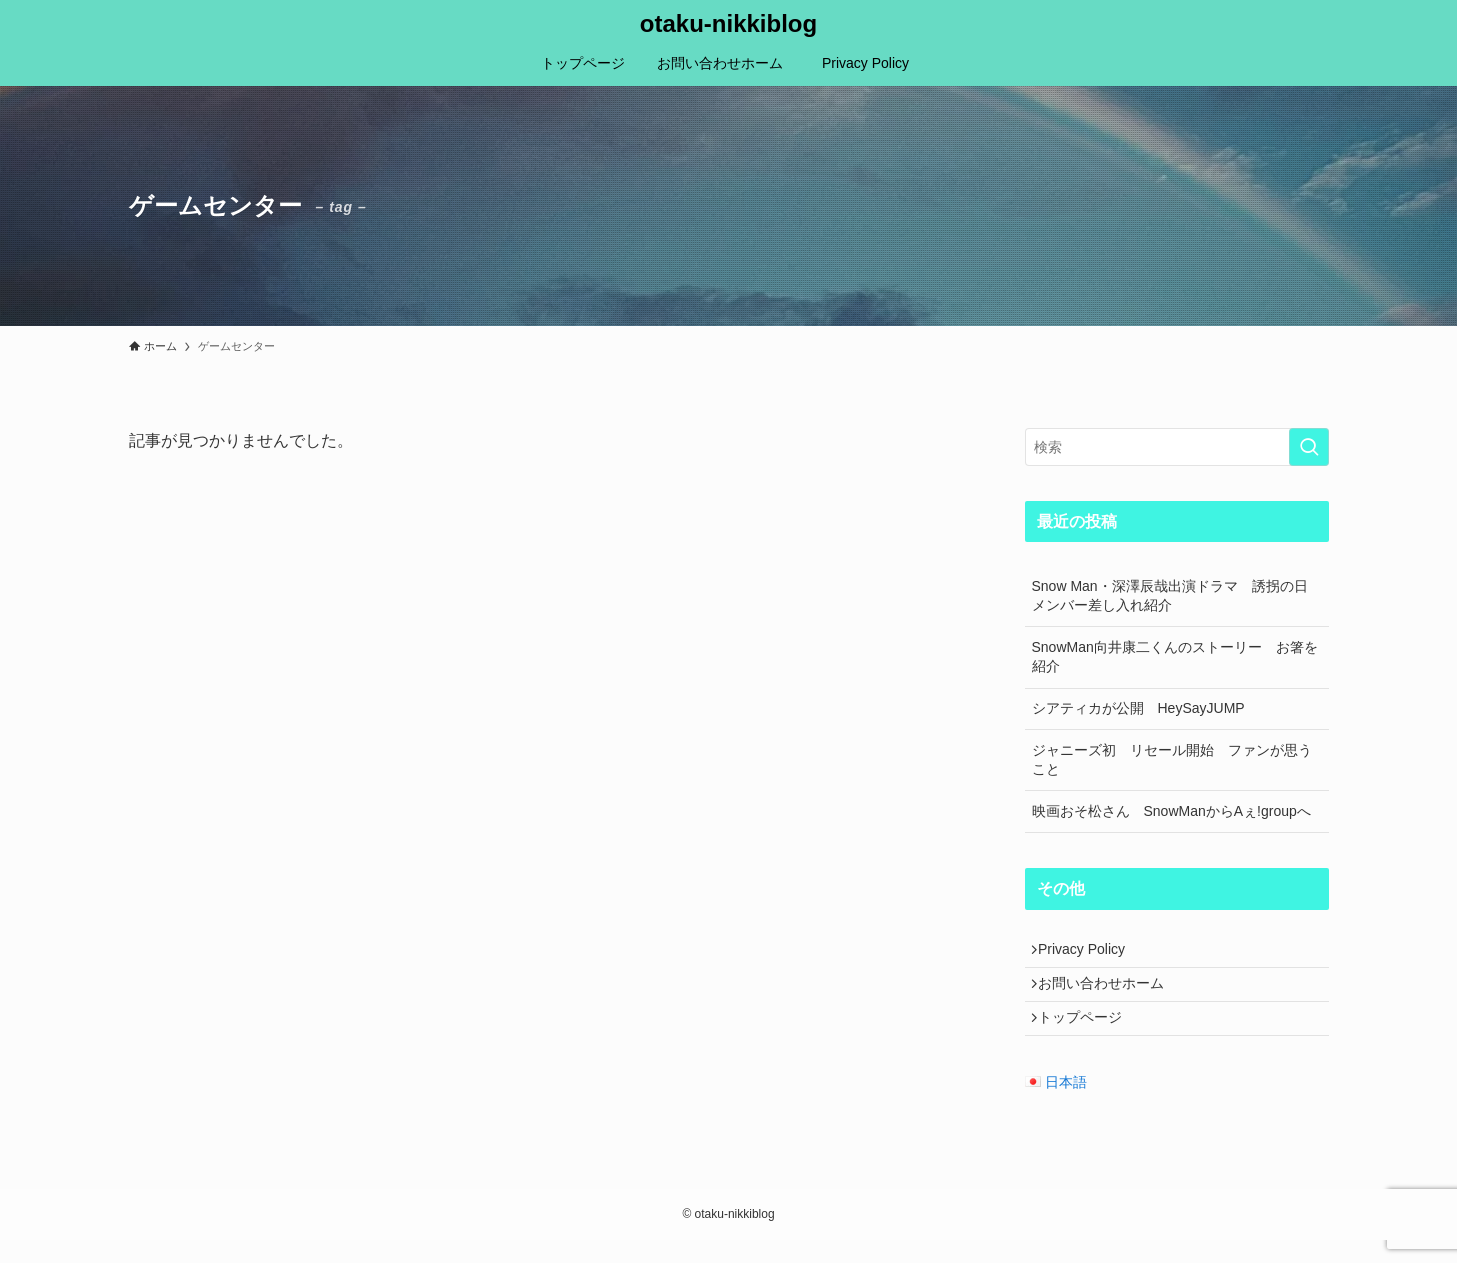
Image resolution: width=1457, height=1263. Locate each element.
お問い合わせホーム (1109, 995)
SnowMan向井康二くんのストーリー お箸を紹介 (1175, 657)
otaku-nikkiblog (728, 24)
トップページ (1088, 1036)
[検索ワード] (1177, 447)
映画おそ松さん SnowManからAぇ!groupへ (1171, 811)
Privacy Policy (1096, 953)
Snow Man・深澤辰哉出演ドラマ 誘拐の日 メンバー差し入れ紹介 (1177, 596)
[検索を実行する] (1309, 447)
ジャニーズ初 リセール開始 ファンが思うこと (1172, 760)
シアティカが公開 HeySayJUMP (1138, 708)
